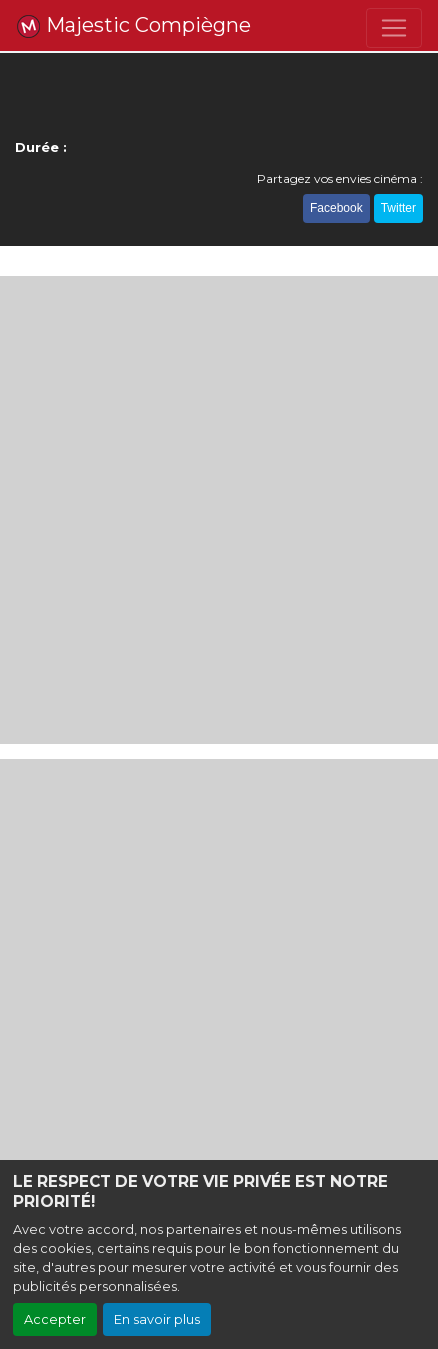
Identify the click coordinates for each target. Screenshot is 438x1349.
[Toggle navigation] (394, 28)
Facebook (336, 208)
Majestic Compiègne (133, 26)
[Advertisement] (219, 510)
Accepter (55, 1319)
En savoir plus (157, 1319)
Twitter (398, 208)
